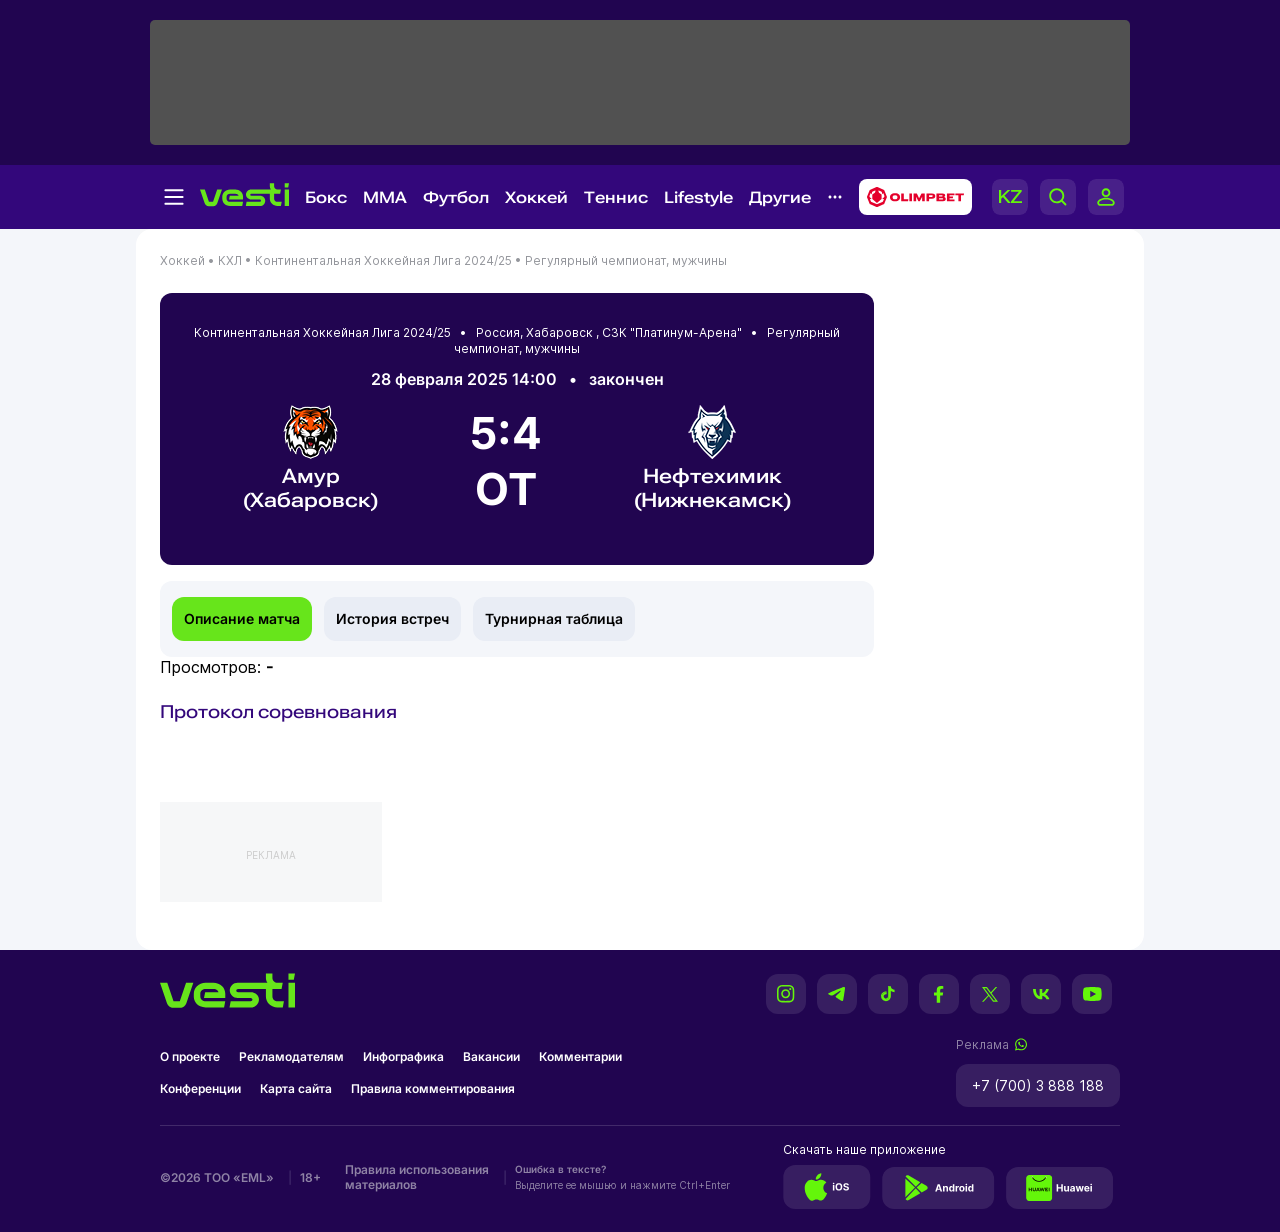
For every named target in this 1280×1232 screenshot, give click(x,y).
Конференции (200, 1088)
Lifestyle (698, 197)
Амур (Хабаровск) (310, 458)
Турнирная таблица (554, 618)
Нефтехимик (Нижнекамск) (712, 458)
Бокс (326, 197)
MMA (385, 197)
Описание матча (242, 618)
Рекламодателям (291, 1056)
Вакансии (491, 1056)
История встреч (392, 618)
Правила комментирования (433, 1088)
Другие (780, 197)
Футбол (456, 197)
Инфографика (403, 1056)
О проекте (190, 1056)
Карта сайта (296, 1088)
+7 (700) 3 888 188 (1038, 1085)
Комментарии (580, 1056)
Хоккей (536, 197)
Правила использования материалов (417, 1177)
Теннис (616, 197)
